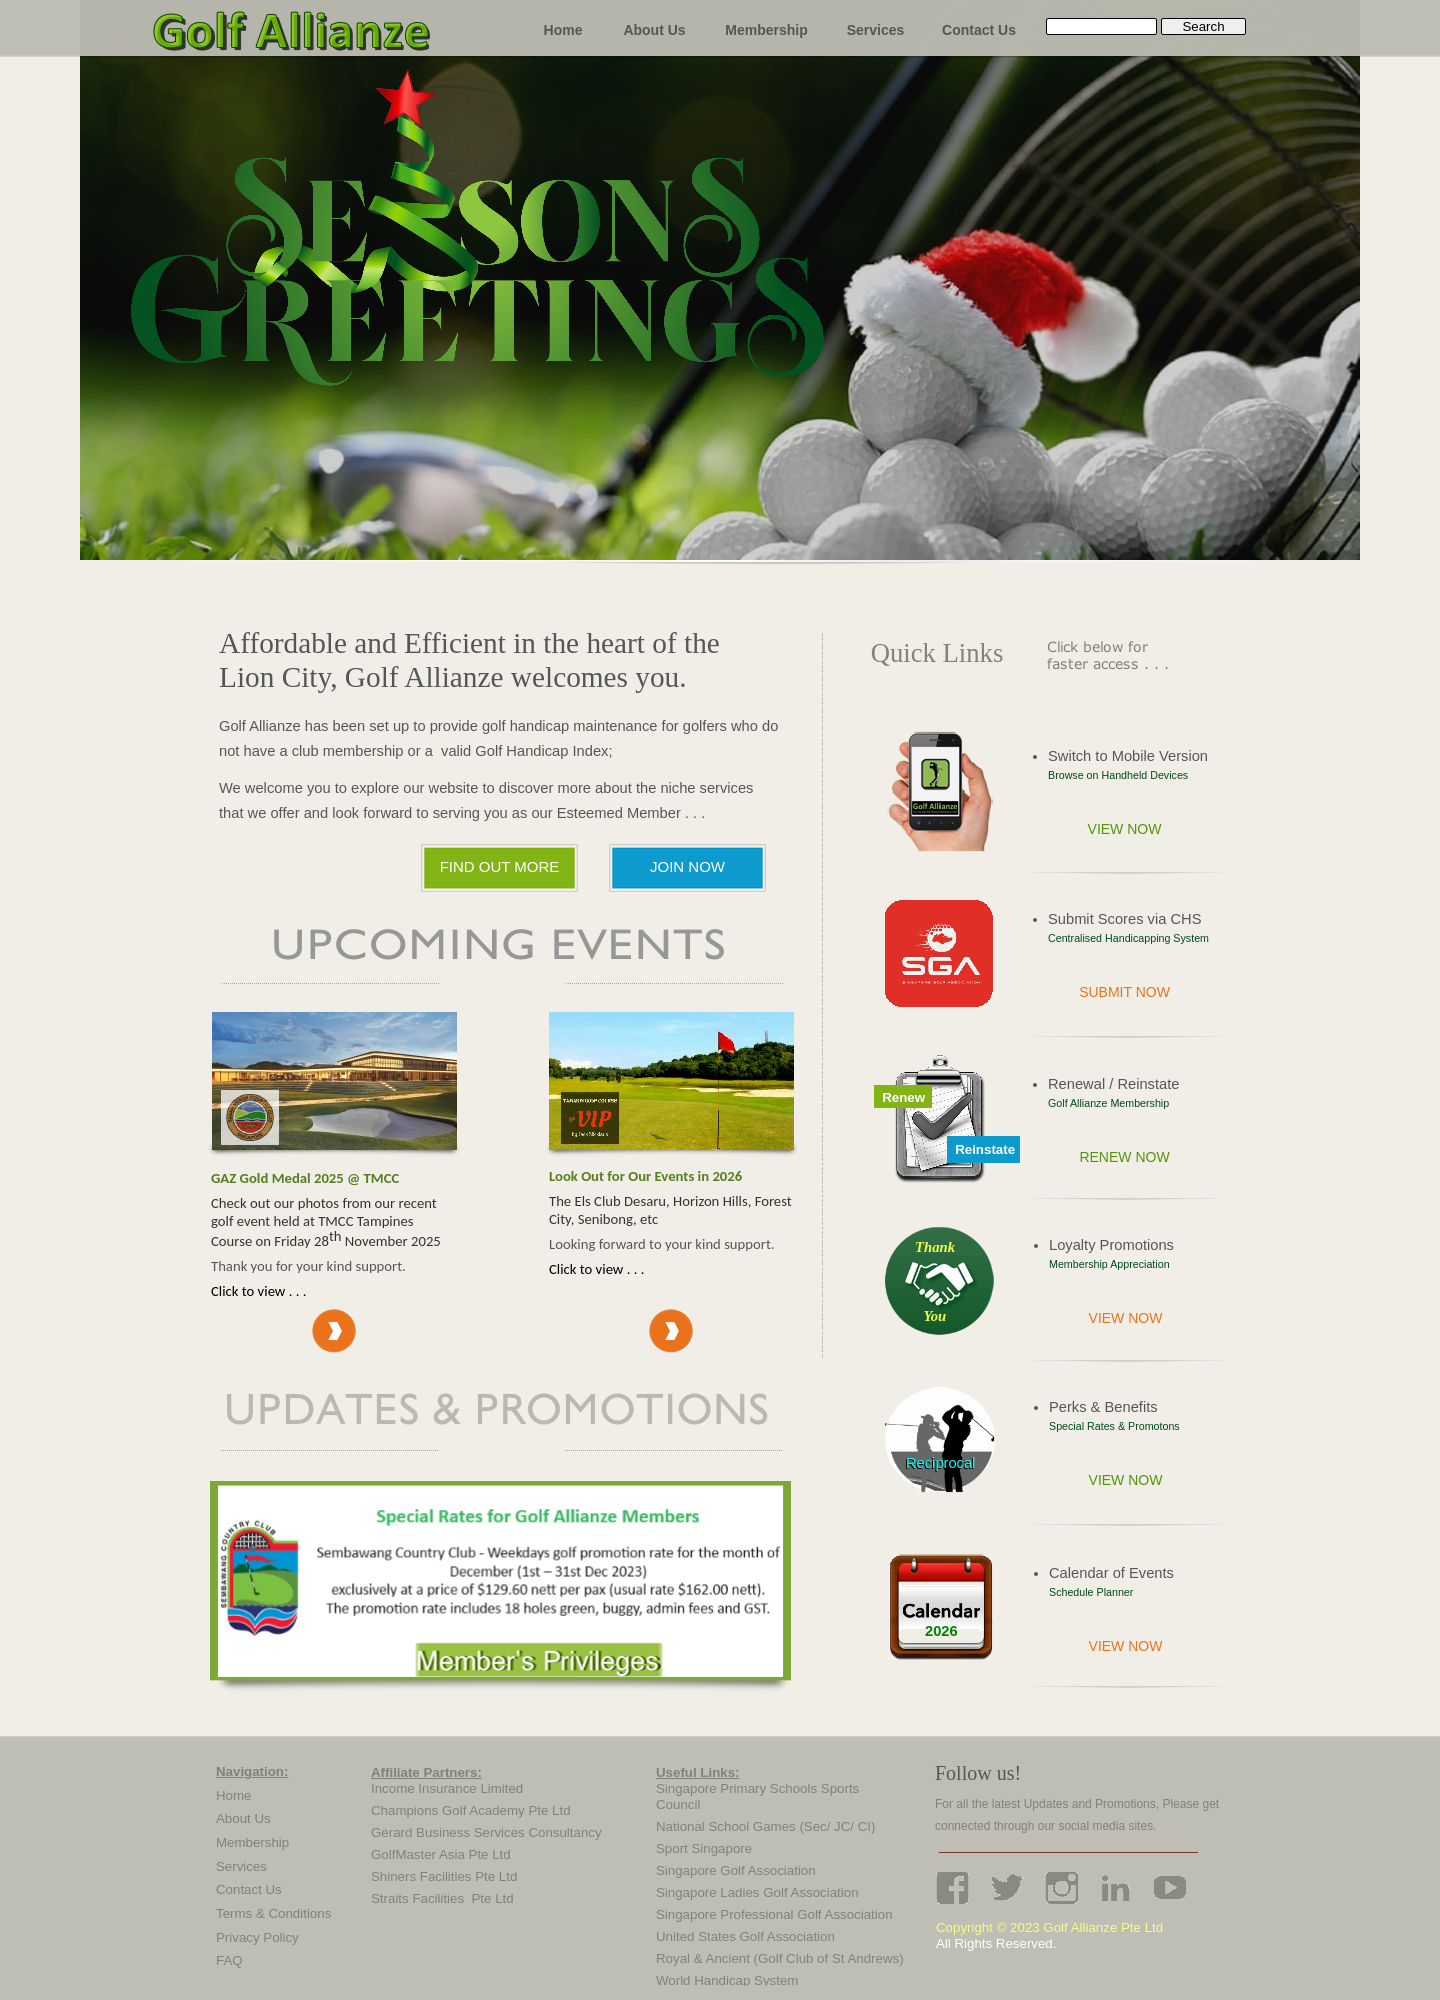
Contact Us (249, 1889)
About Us (243, 1818)
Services (241, 1866)
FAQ (229, 1960)
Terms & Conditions (273, 1913)
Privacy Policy (257, 1937)
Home (233, 1795)
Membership (252, 1842)
